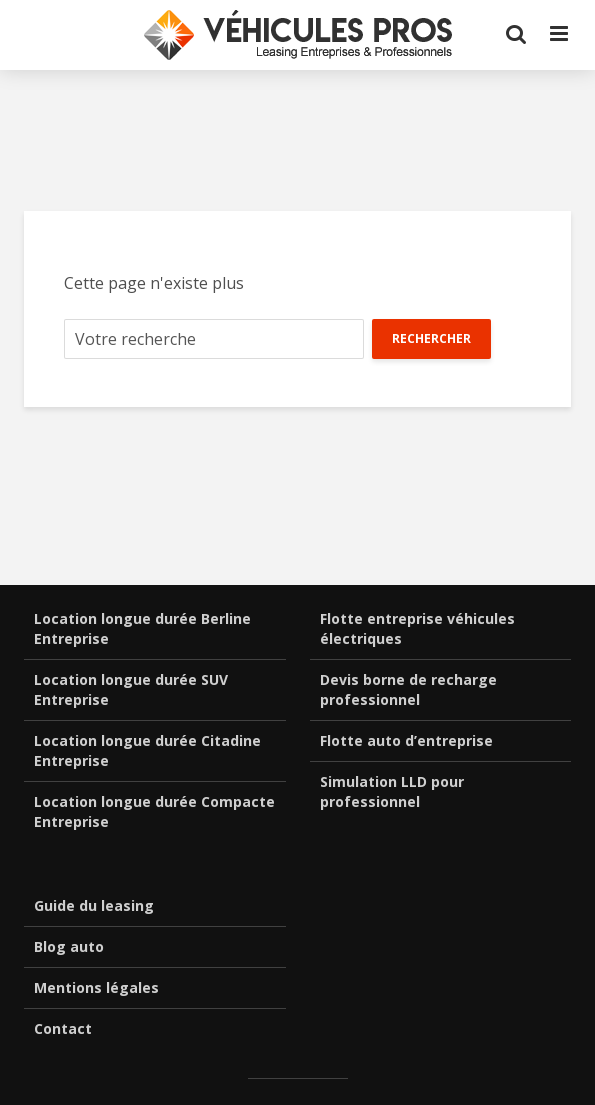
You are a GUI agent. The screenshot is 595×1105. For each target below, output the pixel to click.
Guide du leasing (94, 905)
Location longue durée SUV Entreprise (131, 689)
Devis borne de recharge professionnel (408, 689)
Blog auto (69, 946)
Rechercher (431, 338)
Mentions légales (96, 987)
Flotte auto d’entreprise (406, 740)
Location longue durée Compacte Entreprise (154, 811)
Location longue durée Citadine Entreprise (147, 750)
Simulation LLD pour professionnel (392, 791)
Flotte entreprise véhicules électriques (417, 628)
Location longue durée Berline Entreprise (142, 628)
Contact (63, 1028)
